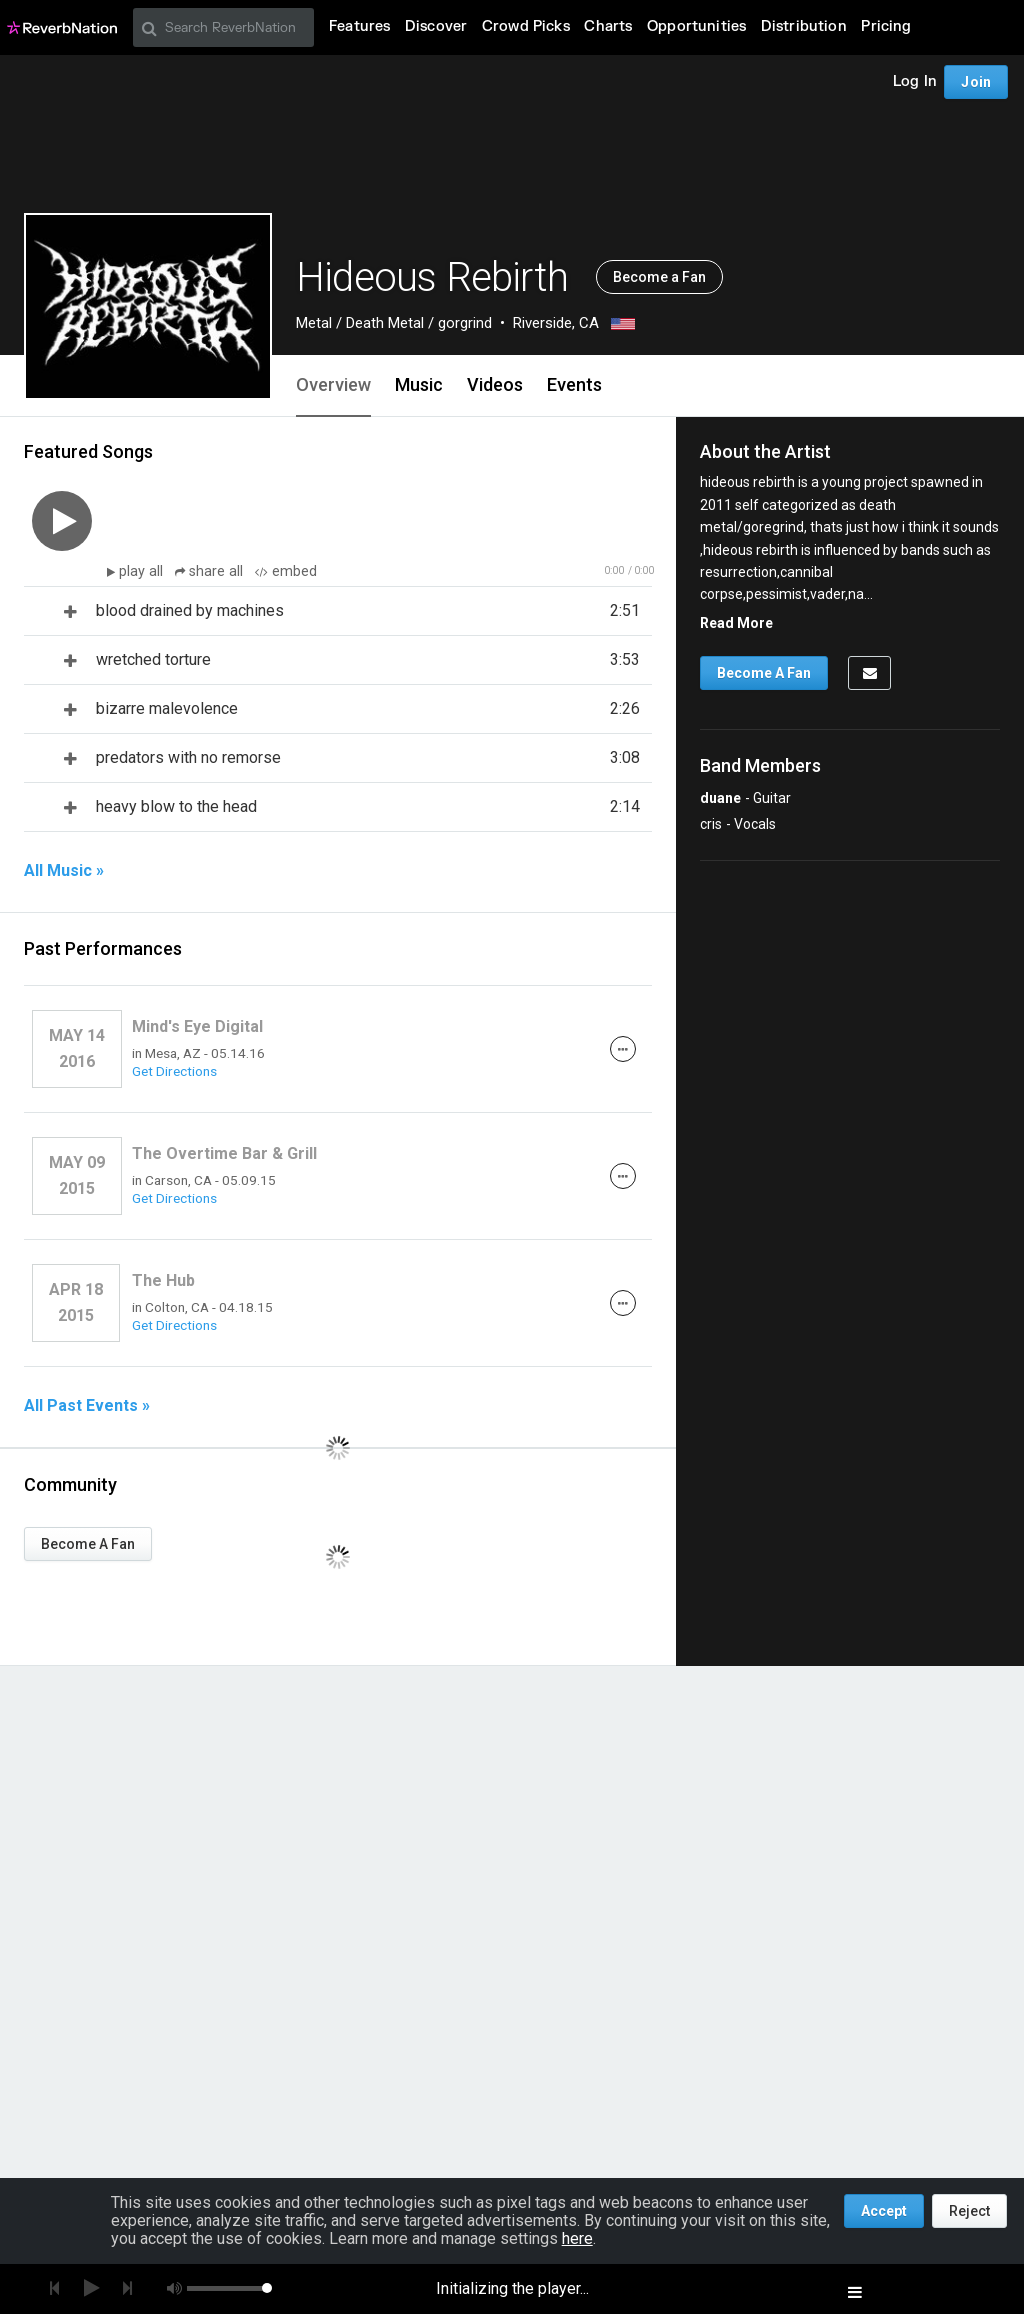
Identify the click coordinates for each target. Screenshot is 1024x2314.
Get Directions (174, 1071)
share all (211, 571)
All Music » (64, 871)
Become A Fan (88, 1544)
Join (976, 82)
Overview (333, 384)
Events (574, 384)
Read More (736, 623)
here (577, 2238)
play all (143, 571)
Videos (495, 384)
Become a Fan (659, 277)
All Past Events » (87, 1406)
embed (286, 571)
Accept (884, 2211)
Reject (969, 2211)
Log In (915, 81)
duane (720, 798)
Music (419, 384)
